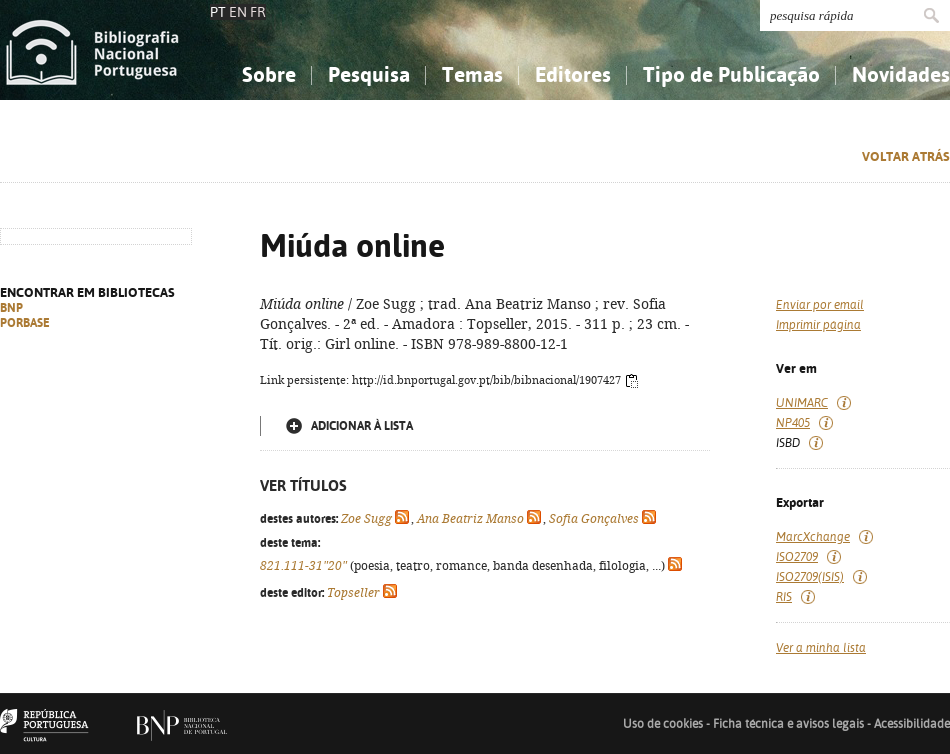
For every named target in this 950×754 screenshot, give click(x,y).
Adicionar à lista (362, 426)
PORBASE (25, 323)
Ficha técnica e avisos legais (788, 724)
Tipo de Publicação (731, 74)
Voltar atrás (906, 156)
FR (258, 12)
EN (238, 12)
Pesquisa (369, 74)
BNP (11, 308)
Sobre (269, 74)
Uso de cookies (663, 724)
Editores (573, 74)
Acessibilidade (912, 724)
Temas (472, 74)
